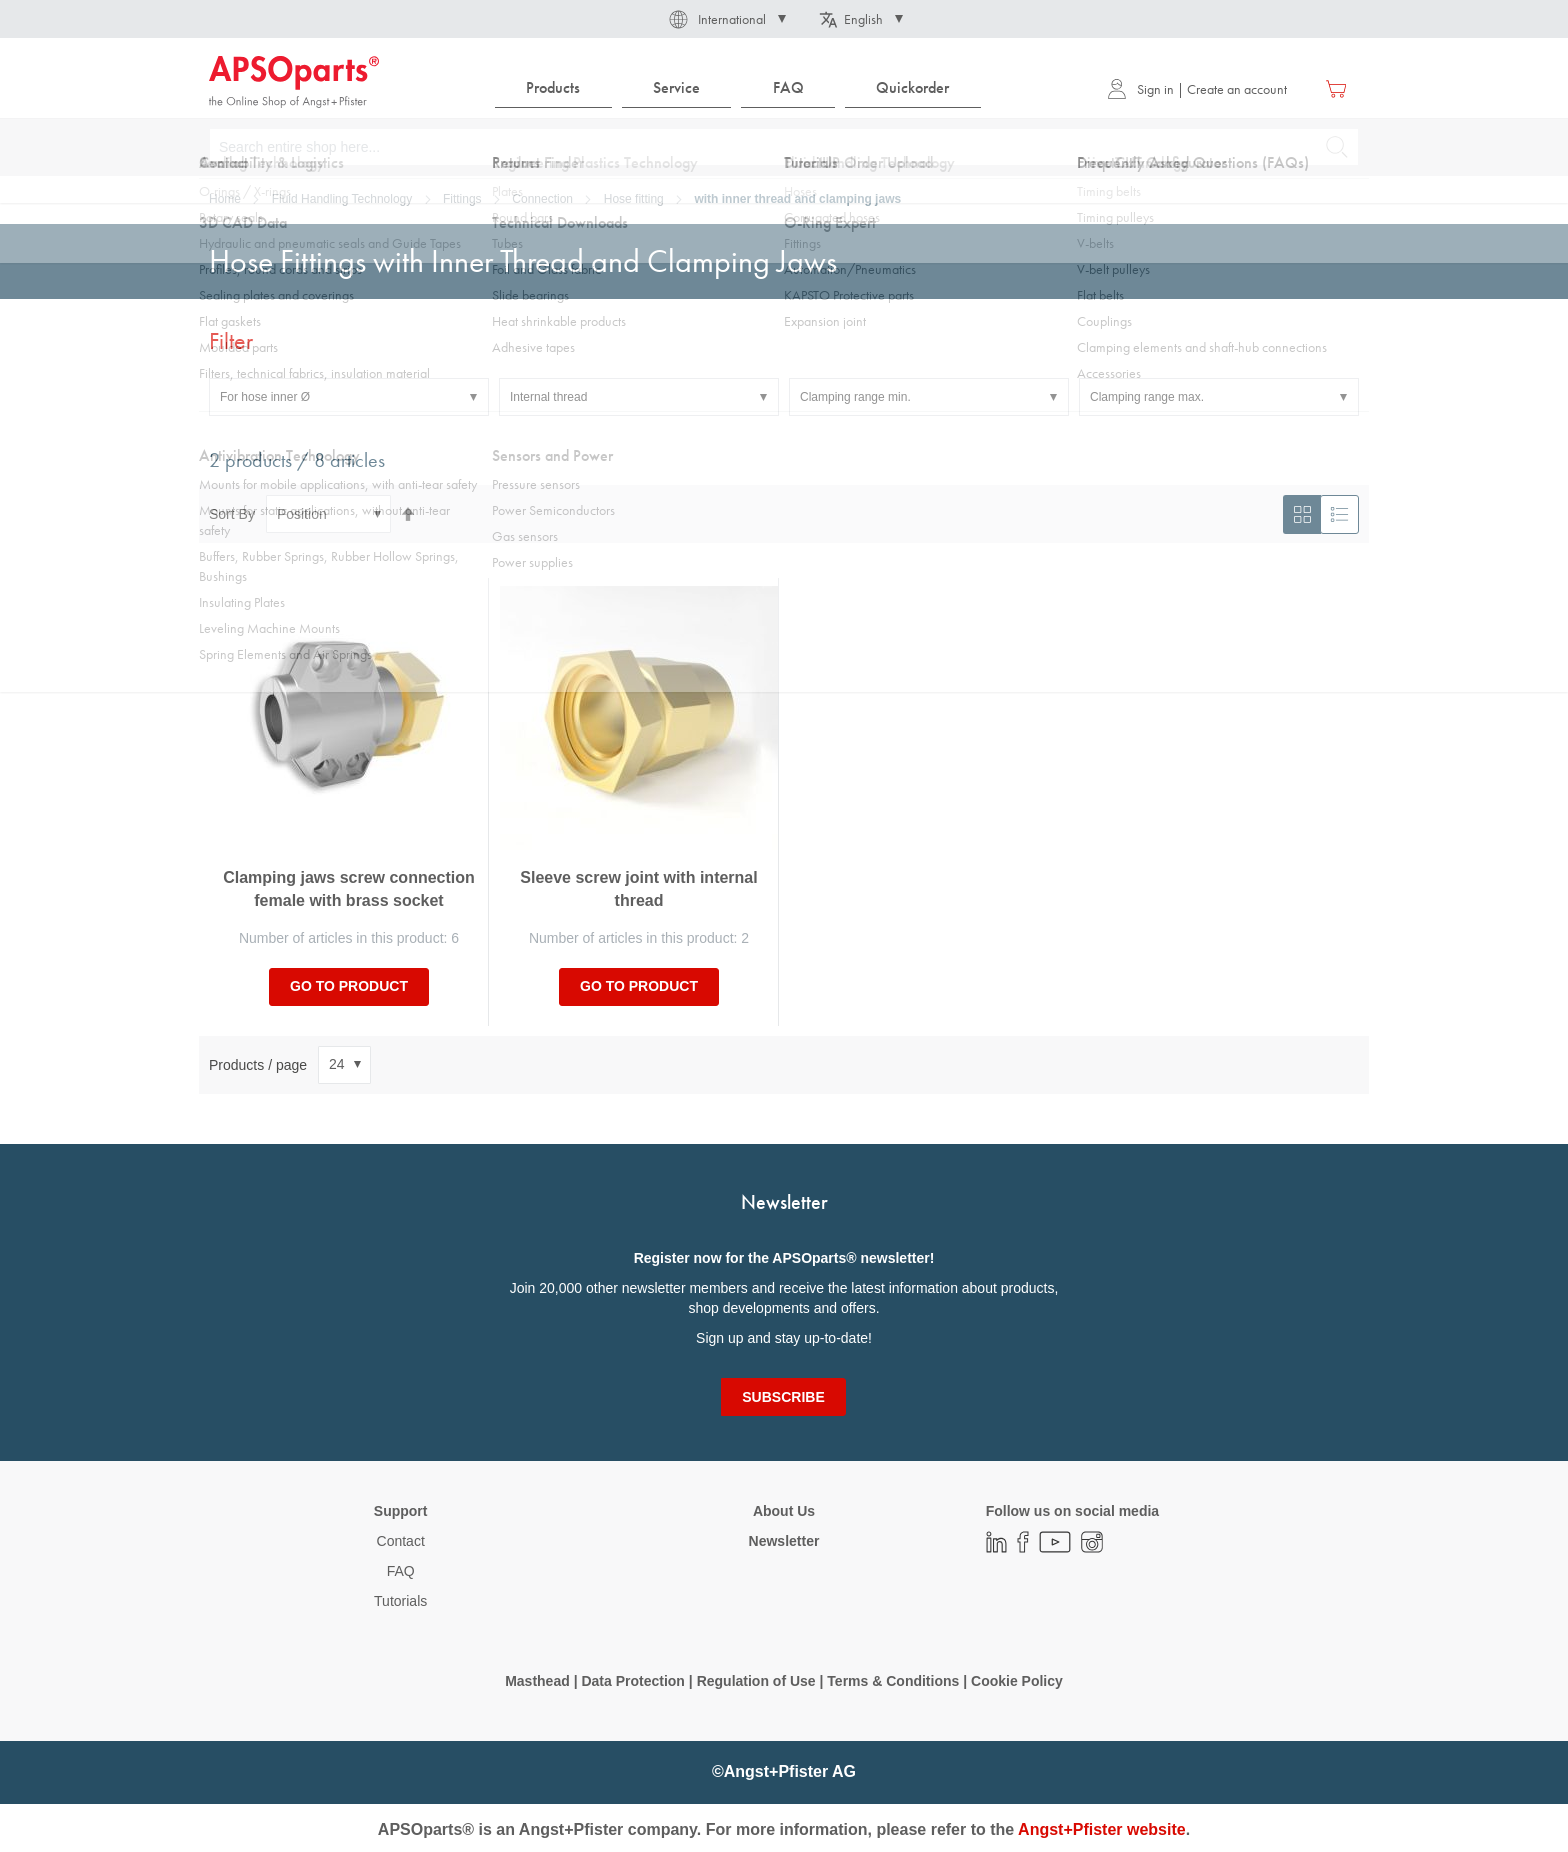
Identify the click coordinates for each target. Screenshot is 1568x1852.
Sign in (1140, 89)
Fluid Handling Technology (342, 199)
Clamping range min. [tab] (855, 397)
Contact (401, 1541)
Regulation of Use (756, 1681)
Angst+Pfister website (1102, 1829)
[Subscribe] (783, 1397)
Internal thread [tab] (548, 397)
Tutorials (400, 1601)
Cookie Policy (1017, 1681)
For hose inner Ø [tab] (265, 397)
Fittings (462, 199)
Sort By (232, 514)
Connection (542, 199)
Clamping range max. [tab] (1147, 397)
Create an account (1237, 89)
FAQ (401, 1571)
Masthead (537, 1681)
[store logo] (294, 82)
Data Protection (632, 1681)
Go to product (349, 986)
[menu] (743, 88)
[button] (726, 19)
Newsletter (784, 1541)
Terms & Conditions (893, 1681)
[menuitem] (553, 88)
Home (225, 199)
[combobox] (784, 147)
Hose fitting (634, 199)
